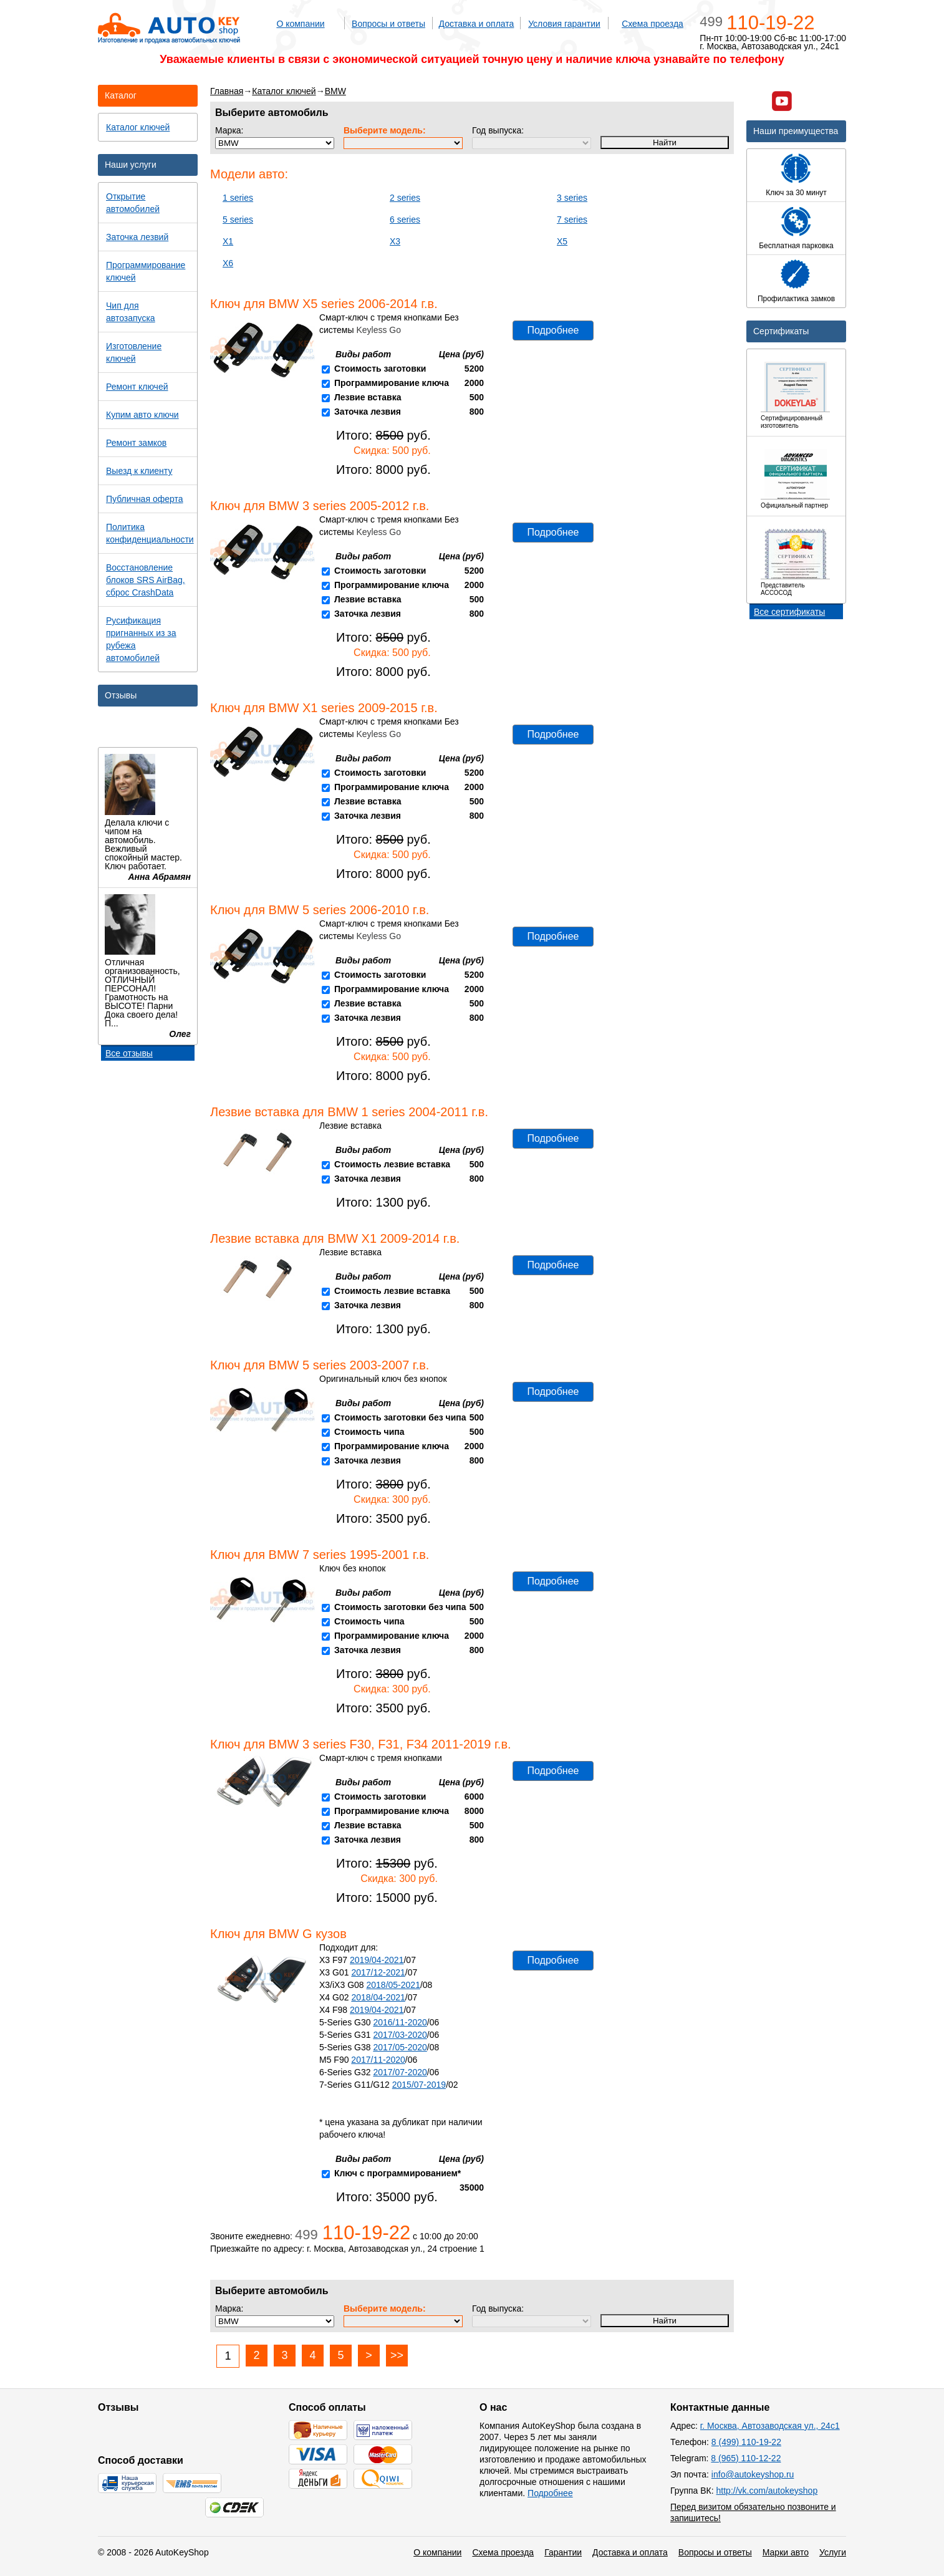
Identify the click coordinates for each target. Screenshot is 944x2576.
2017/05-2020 (399, 2047)
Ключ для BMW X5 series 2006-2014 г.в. (324, 304)
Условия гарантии (564, 23)
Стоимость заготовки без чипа (400, 1417)
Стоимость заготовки (380, 369)
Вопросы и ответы (388, 23)
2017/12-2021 (378, 1972)
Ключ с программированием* (397, 2173)
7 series (572, 219)
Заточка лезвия (367, 412)
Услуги (832, 2552)
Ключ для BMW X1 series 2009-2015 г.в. (324, 708)
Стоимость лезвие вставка (392, 1164)
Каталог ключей (283, 91)
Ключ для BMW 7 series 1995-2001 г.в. (319, 1554)
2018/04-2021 (378, 1997)
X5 (562, 241)
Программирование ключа (391, 383)
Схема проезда (652, 23)
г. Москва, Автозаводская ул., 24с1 (770, 2426)
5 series (238, 219)
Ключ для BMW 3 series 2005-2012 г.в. (319, 506)
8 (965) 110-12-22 (746, 2458)
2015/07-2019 (419, 2085)
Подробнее (553, 330)
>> (396, 2355)
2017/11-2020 (378, 2060)
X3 (395, 241)
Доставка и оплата (476, 23)
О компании (300, 23)
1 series (238, 198)
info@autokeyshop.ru (752, 2474)
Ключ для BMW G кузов (278, 1934)
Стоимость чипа (369, 1432)
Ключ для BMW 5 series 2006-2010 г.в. (319, 910)
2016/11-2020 (399, 2022)
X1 (228, 241)
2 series (405, 198)
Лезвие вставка (368, 397)
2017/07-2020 (399, 2072)
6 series (405, 219)
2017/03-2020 (399, 2035)
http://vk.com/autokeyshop (767, 2491)
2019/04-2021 (376, 1960)
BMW (335, 91)
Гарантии (563, 2552)
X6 (228, 263)
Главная (226, 91)
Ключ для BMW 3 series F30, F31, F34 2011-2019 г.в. (360, 1744)
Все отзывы (129, 1053)
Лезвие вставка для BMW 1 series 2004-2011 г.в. (349, 1112)
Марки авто (786, 2552)
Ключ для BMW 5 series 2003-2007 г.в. (319, 1365)
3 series (572, 198)
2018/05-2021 (393, 1985)
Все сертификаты (789, 612)
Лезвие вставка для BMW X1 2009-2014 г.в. (335, 1238)
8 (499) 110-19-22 (746, 2442)
